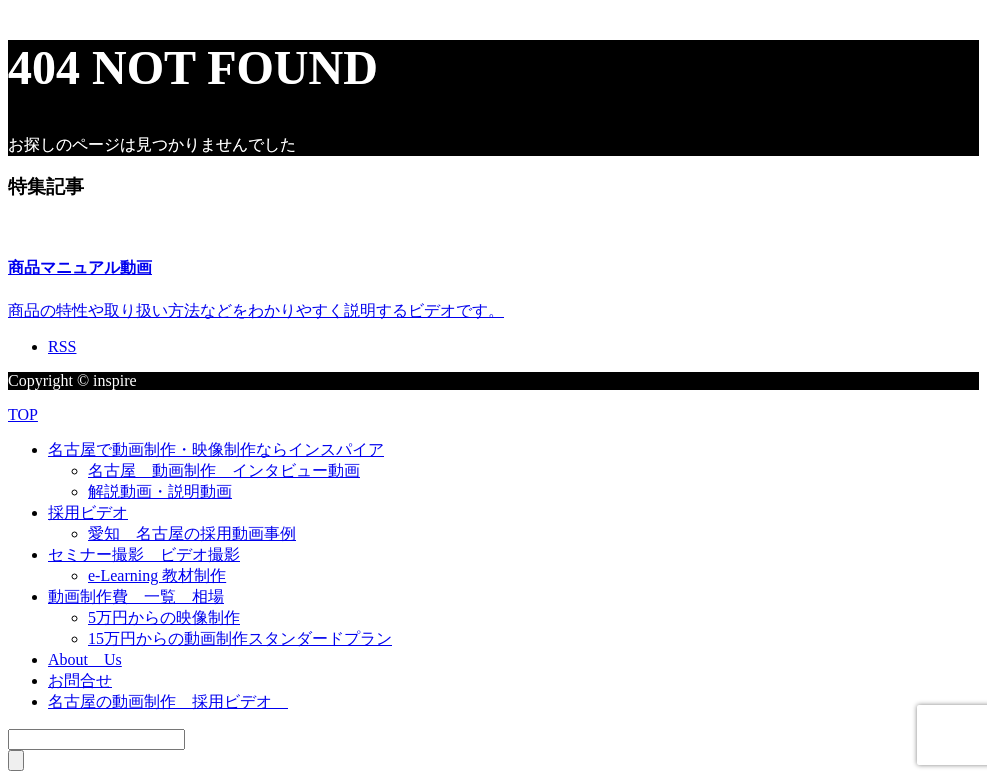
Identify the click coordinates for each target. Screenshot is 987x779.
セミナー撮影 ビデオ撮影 (144, 554)
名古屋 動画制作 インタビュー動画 (224, 470)
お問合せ (80, 680)
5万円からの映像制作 (164, 617)
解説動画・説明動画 (160, 491)
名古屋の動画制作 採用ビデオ (168, 701)
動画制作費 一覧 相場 (136, 596)
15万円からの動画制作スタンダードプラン (240, 638)
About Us (85, 659)
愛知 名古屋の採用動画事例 (192, 533)
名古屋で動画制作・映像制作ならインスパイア (216, 449)
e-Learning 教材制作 (157, 575)
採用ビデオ (88, 512)
